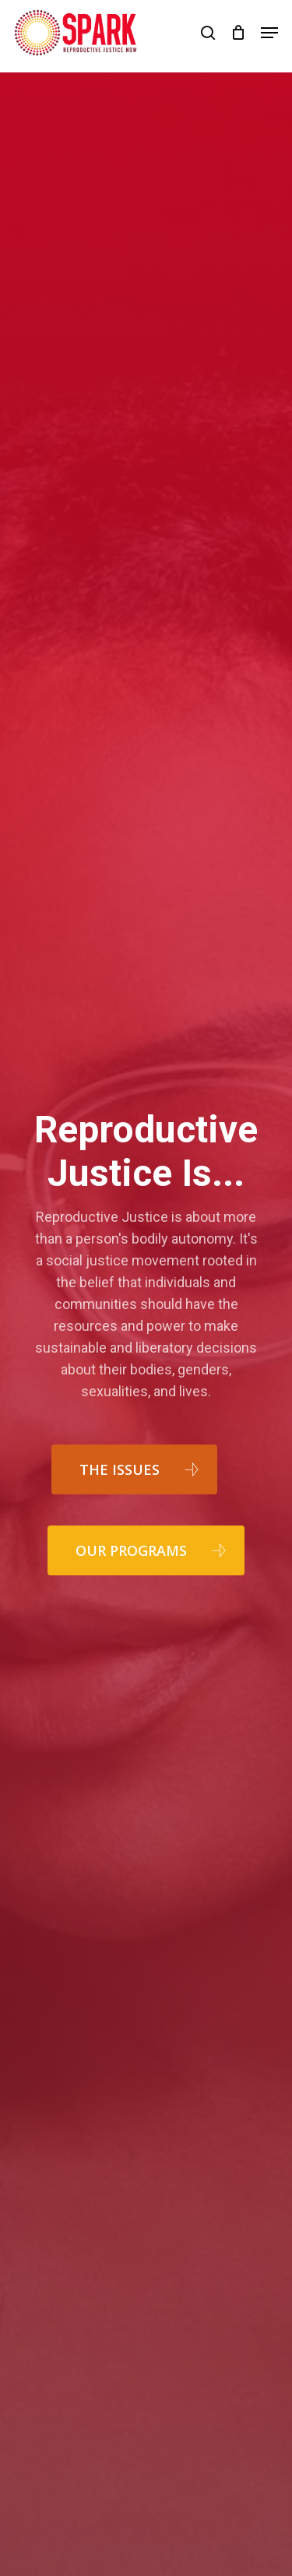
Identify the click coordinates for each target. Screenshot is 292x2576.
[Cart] (238, 32)
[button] (269, 32)
